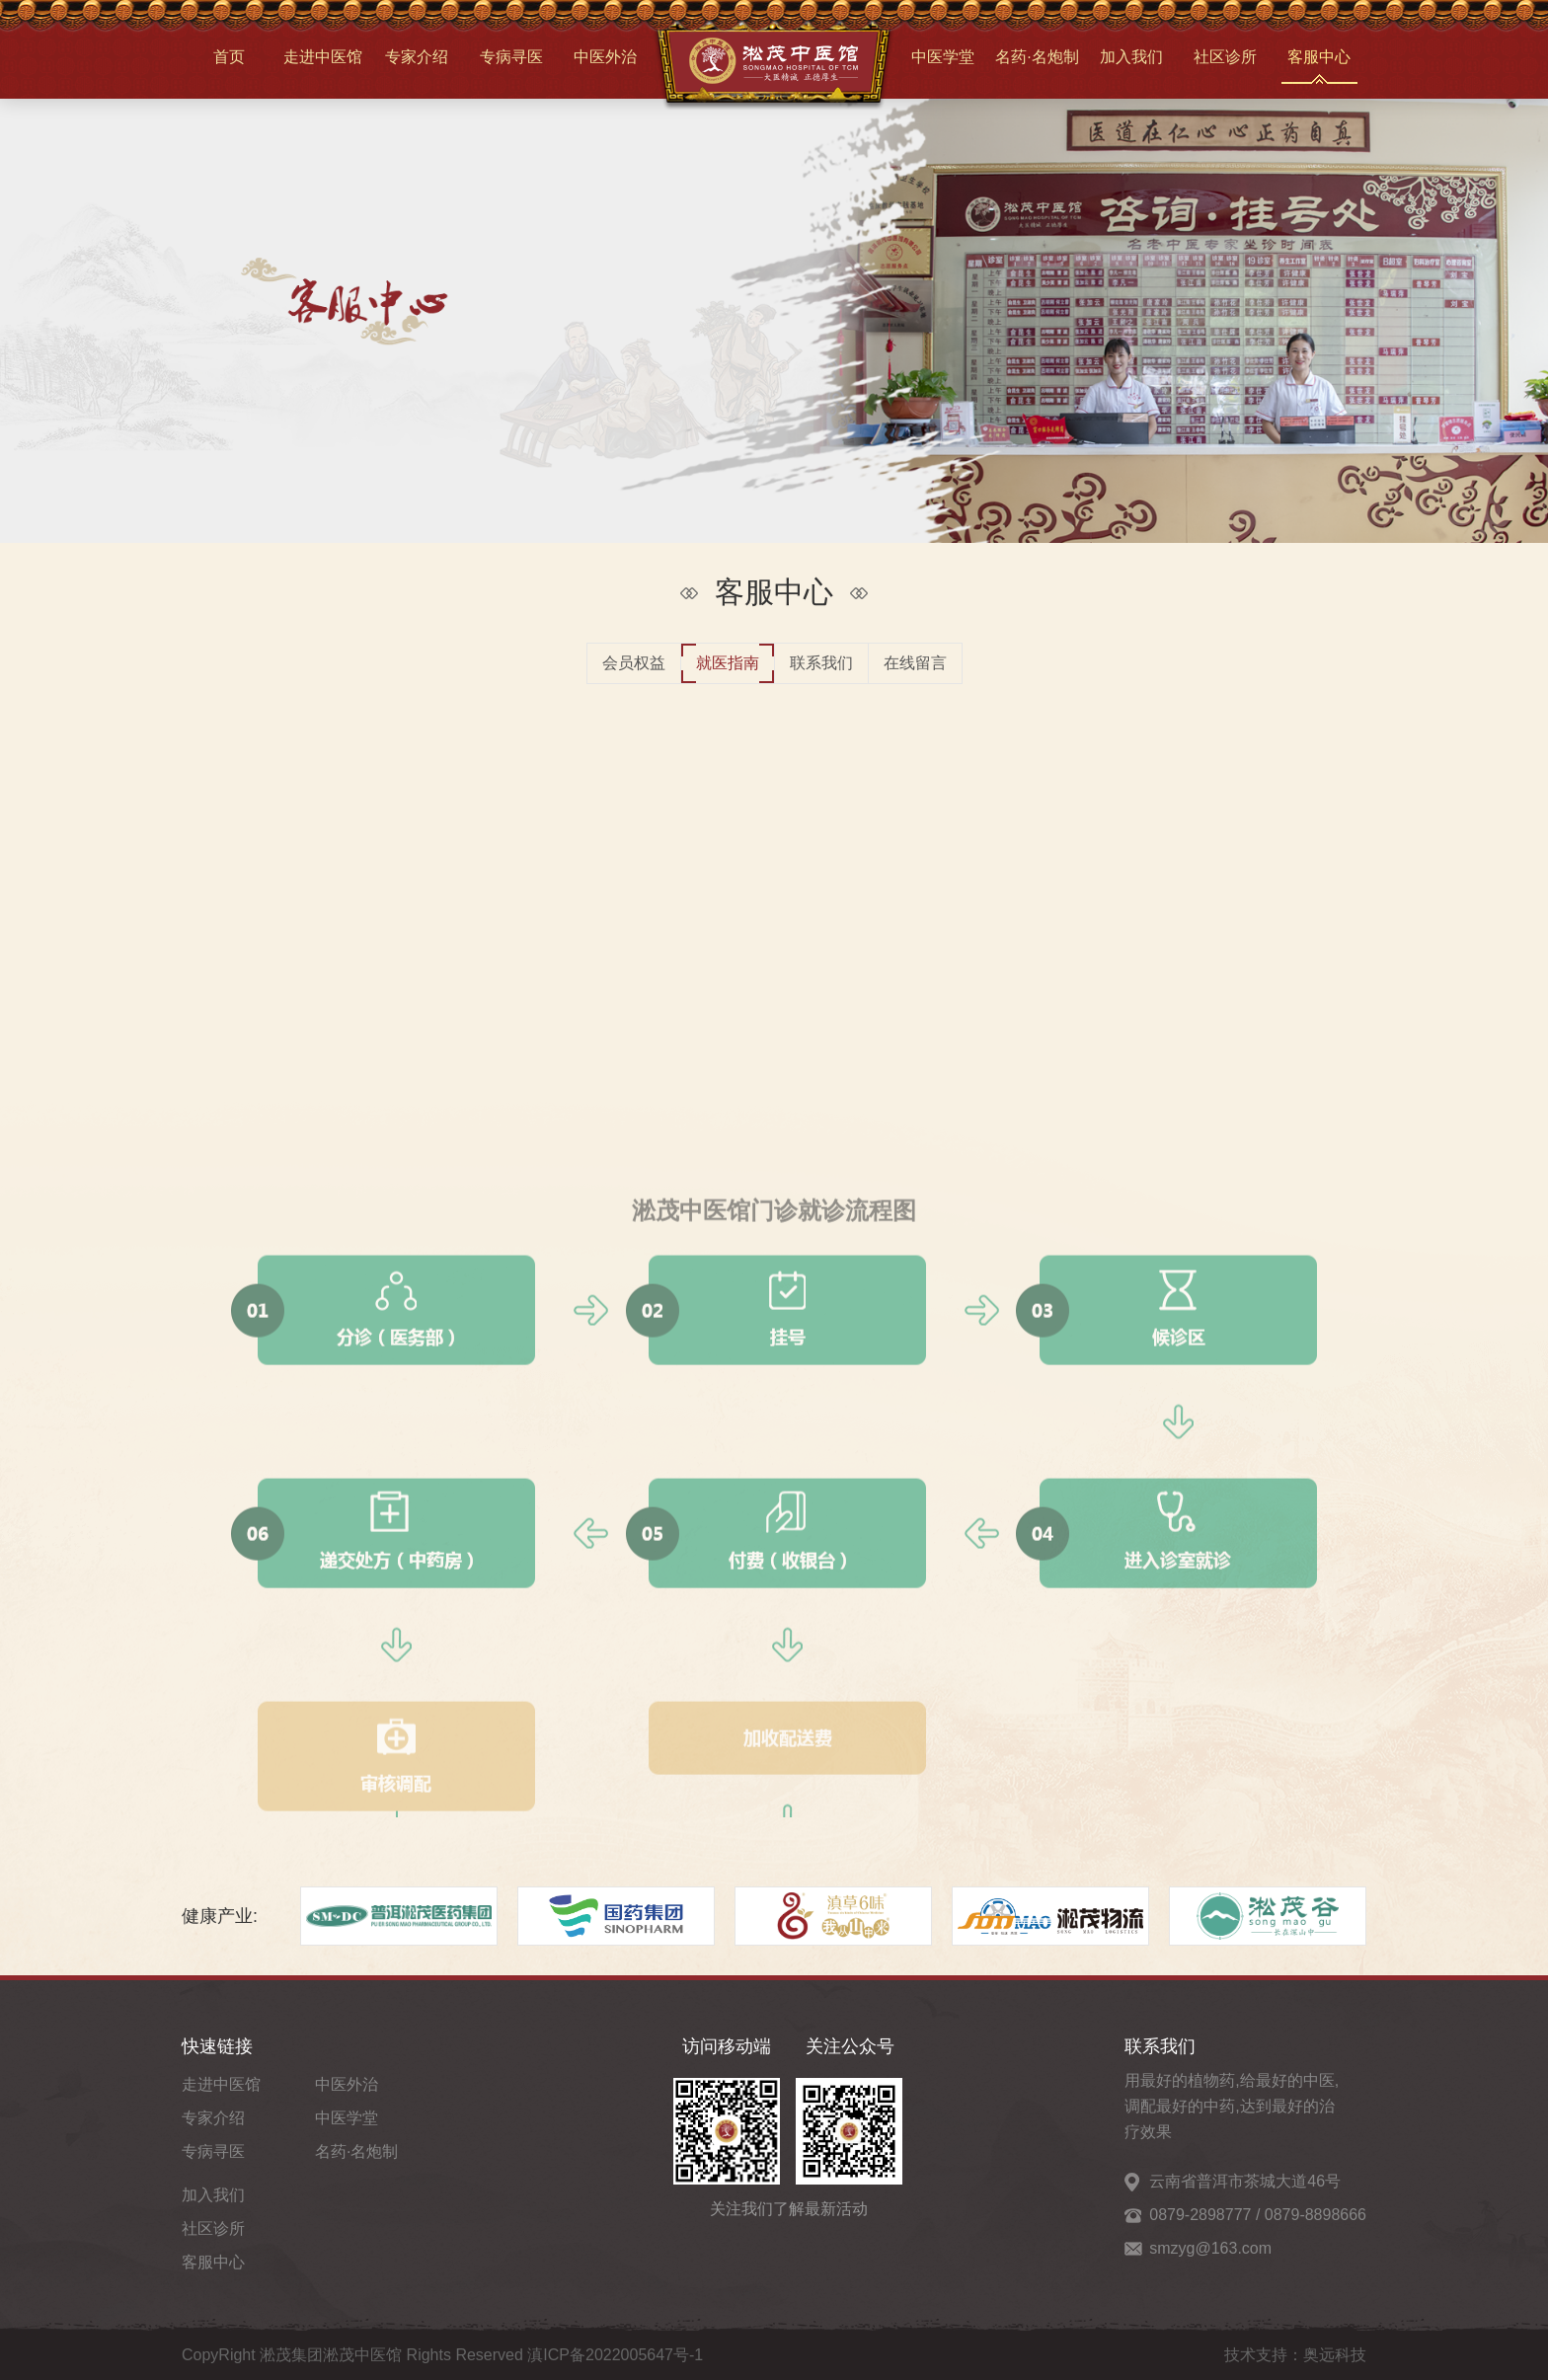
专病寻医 (511, 56)
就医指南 (727, 662)
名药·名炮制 (1036, 56)
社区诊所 (1225, 56)
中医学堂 (942, 56)
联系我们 (821, 662)
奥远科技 (1334, 2354)
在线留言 (915, 662)
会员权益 (633, 662)
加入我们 (1131, 56)
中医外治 (605, 56)
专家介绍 (416, 56)
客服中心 (1319, 56)
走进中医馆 (322, 56)
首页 (229, 56)
